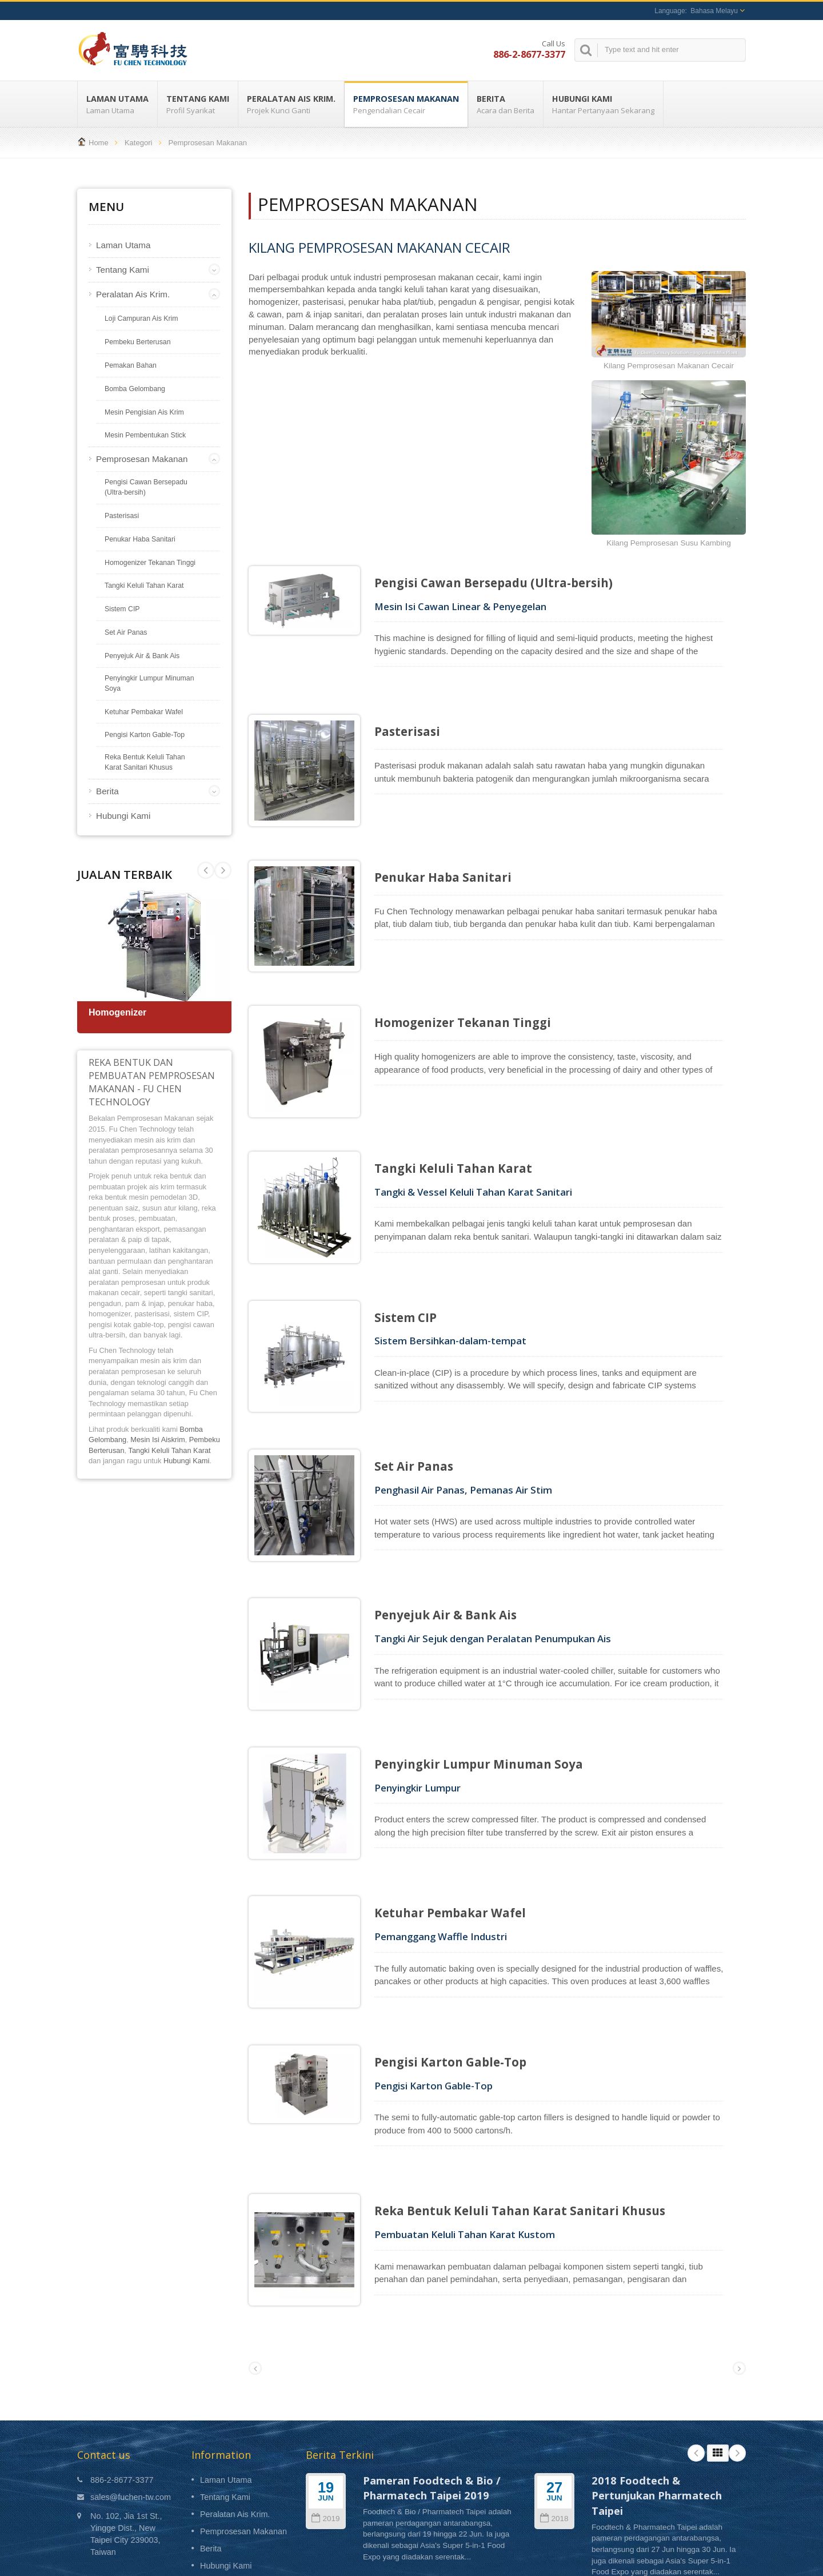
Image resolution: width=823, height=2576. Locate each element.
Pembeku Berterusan (138, 342)
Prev (222, 870)
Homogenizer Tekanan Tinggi (150, 563)
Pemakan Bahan (131, 365)
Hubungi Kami (603, 104)
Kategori (138, 142)
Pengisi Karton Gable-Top (145, 735)
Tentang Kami (198, 104)
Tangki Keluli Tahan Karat (144, 586)
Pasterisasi (122, 516)
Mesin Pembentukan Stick (145, 435)
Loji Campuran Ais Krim (141, 318)
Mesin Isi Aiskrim (157, 1439)
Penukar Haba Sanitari (140, 539)
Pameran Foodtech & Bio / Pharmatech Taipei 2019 (432, 2385)
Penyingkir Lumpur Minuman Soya (149, 683)
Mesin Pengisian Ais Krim (144, 412)
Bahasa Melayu (714, 11)
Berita (505, 104)
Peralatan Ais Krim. (291, 104)
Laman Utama (117, 104)
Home (99, 142)
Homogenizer (117, 1012)
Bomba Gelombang (135, 389)
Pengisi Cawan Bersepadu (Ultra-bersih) (146, 487)
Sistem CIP (122, 609)
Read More (381, 2477)
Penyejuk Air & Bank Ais (142, 656)
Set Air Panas (126, 632)
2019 (325, 2415)
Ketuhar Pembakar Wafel (144, 712)
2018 (554, 2415)
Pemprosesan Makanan (406, 104)
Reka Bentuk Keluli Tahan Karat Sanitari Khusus (145, 762)
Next (205, 870)
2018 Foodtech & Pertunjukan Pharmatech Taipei (657, 2392)
